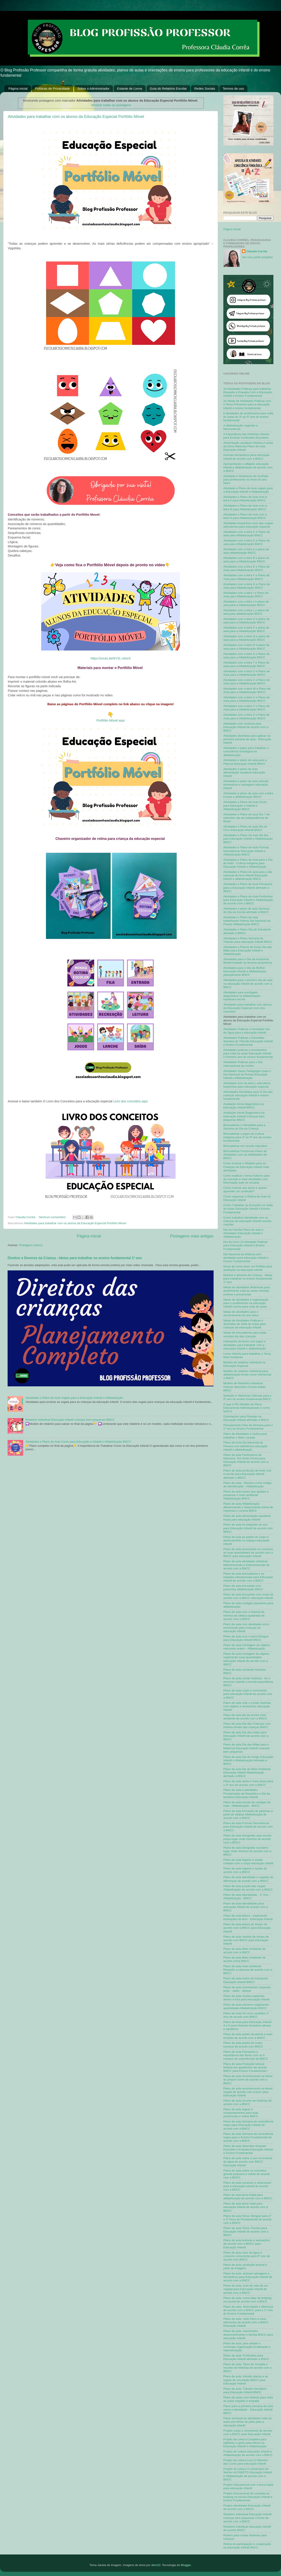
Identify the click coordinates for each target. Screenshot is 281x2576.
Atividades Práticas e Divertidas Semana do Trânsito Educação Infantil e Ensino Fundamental (248, 1041)
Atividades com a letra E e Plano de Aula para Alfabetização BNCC (246, 568)
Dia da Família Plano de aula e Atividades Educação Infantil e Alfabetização (243, 1233)
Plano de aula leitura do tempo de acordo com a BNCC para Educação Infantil (247, 1928)
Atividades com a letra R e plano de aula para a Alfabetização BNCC (246, 646)
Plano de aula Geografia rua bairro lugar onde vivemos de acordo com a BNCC (247, 1851)
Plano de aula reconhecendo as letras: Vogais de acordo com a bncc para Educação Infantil (248, 2092)
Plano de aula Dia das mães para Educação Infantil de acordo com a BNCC (245, 1736)
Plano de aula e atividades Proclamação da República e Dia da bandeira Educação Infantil (246, 1793)
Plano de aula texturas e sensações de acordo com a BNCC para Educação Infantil (246, 2244)
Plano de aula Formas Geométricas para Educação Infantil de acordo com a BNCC (248, 1826)
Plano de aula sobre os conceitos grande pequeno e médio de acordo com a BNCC (246, 2174)
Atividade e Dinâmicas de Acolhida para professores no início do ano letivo (245, 479)
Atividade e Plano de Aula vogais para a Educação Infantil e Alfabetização (248, 490)
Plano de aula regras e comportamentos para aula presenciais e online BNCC (240, 2113)
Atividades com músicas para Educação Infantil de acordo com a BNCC (245, 727)
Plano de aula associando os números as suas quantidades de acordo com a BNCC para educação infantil (248, 1552)
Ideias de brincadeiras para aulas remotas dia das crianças (244, 1334)
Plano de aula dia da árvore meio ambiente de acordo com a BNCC (245, 1716)
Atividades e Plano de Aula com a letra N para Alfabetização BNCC (245, 516)
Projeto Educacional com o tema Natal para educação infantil (248, 2486)
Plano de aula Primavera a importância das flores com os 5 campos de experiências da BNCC (245, 2055)
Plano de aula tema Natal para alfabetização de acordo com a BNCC (247, 2196)
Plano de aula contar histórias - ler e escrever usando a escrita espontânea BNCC (248, 1682)
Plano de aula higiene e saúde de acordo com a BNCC (245, 1870)
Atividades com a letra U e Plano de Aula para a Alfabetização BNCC (246, 673)
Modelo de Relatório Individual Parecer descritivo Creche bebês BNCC (244, 1387)
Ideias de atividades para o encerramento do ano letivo (241, 1313)
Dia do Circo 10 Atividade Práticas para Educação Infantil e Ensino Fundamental (245, 1245)
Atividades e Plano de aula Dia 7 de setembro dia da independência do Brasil (246, 818)
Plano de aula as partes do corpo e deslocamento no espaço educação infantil (246, 1540)
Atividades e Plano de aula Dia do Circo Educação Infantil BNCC (245, 828)
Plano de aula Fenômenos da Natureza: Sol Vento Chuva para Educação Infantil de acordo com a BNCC (245, 1460)
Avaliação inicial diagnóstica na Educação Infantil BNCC (243, 1105)
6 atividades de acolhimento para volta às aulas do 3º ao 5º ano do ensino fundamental (248, 417)
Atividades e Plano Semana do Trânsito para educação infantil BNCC (247, 940)
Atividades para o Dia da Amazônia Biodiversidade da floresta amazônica (247, 961)
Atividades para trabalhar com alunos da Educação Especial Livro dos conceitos (247, 1008)
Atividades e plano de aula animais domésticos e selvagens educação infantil (246, 784)
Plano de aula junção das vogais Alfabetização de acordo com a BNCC (248, 1887)
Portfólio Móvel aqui (110, 720)
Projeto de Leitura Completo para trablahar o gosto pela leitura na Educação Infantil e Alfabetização (244, 2443)
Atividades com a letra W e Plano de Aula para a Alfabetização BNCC (247, 690)
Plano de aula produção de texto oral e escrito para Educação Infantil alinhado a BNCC (247, 1474)
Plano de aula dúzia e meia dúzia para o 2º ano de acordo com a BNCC (248, 1783)
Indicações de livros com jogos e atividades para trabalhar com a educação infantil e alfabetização (244, 1345)
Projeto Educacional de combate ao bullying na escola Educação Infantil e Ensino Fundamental (247, 2497)
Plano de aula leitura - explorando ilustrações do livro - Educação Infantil (248, 1917)
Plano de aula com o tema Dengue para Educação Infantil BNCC (245, 1638)
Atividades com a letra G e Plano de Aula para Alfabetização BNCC (246, 586)
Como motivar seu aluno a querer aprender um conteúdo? (245, 1189)
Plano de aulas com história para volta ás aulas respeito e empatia (248, 2399)
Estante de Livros (129, 88)
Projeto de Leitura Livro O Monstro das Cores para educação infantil (245, 2462)
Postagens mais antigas (192, 1236)
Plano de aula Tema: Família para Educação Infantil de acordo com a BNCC (245, 2231)
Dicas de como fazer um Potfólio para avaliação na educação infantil (247, 1268)
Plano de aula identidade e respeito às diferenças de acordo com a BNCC (248, 1879)
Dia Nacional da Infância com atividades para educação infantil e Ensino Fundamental (245, 1258)
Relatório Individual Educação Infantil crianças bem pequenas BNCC (69, 1419)
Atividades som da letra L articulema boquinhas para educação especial (246, 1085)
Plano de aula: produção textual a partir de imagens (245, 2266)
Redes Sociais (204, 88)
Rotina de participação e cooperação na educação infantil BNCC (247, 2545)
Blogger (186, 2565)
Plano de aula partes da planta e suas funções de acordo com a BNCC (248, 2036)
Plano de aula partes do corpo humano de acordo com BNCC (243, 2044)
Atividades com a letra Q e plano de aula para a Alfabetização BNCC (246, 638)
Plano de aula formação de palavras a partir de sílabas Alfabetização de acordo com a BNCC (248, 1814)
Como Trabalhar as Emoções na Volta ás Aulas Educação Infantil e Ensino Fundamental (248, 1209)
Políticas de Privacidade (52, 88)
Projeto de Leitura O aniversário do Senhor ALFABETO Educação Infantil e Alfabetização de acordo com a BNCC (247, 2474)
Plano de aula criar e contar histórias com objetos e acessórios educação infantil (247, 1706)
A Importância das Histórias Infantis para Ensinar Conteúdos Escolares (246, 436)
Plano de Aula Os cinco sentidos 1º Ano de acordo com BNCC (246, 2015)
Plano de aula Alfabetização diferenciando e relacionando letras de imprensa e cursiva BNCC (248, 1507)
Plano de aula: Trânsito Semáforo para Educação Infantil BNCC (245, 2390)
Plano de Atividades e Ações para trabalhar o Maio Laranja (245, 1435)
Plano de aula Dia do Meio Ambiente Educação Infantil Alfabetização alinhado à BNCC (247, 1772)
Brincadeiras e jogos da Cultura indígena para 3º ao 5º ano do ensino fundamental (247, 1137)
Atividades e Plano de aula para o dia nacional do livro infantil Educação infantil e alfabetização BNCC (247, 875)
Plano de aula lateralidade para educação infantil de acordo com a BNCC (245, 1907)
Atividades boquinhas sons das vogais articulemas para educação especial (248, 525)
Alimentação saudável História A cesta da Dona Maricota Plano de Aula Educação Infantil (248, 446)
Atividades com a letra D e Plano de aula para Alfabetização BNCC (246, 542)
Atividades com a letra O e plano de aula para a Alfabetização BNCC (246, 620)
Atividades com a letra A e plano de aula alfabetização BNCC (246, 551)
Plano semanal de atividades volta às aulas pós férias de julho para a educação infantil (247, 2422)
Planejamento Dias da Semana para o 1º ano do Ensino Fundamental (248, 1426)
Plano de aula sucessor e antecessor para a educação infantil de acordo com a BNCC (247, 2186)
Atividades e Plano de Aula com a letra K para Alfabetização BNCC (245, 498)
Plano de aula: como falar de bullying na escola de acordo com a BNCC (247, 2299)
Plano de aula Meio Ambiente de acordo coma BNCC (244, 1959)
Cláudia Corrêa (256, 251)
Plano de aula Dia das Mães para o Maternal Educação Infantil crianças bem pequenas (246, 1748)
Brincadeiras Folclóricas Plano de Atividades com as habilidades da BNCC (245, 1154)
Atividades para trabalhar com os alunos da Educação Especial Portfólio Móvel (76, 116)
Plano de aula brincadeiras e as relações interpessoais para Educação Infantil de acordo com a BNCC (248, 1577)
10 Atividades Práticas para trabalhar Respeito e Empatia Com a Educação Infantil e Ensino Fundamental (247, 392)
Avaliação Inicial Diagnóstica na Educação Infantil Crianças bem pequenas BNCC (244, 1116)
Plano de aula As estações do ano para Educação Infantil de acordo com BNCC (248, 1528)
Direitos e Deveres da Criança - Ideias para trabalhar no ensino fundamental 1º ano (75, 1258)
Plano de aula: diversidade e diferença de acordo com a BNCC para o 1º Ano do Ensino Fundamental (248, 2310)
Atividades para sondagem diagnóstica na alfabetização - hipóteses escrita (242, 996)
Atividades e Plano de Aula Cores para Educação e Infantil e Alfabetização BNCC (78, 1441)
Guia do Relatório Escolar (168, 88)
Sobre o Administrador (93, 88)
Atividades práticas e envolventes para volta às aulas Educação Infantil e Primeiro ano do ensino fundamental (248, 1053)
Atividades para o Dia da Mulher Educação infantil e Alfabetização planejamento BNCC (244, 971)
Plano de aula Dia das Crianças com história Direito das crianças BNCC (247, 1725)
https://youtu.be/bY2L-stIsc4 (111, 658)
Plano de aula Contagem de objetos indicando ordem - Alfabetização (246, 1646)
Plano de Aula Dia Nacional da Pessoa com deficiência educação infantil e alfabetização (245, 1446)
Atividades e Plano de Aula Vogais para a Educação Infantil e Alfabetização (74, 1397)
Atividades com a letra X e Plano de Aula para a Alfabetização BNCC (246, 699)
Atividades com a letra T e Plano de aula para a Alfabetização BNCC (246, 664)
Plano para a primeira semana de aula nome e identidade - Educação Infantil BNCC (248, 2409)
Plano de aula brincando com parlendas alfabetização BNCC (243, 1587)
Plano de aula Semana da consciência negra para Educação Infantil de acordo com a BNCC (248, 2125)
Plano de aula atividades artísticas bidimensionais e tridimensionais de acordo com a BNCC (246, 1565)
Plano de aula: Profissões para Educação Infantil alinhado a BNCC (246, 2357)
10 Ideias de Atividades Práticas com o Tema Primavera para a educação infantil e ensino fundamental (247, 404)
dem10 (155, 2565)
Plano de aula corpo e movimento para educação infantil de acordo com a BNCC (247, 1694)
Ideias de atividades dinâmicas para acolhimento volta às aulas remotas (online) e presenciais (246, 1291)
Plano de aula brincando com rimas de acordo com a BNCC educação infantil (248, 1596)
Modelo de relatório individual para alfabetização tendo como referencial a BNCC (247, 1374)
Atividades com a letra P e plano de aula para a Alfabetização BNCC (246, 629)
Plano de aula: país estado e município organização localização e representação (246, 2347)
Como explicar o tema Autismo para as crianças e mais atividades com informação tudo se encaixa (246, 1179)
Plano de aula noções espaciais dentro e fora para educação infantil (246, 1997)
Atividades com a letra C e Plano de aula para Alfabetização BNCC (246, 533)
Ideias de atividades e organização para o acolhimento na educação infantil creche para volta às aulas (245, 1303)
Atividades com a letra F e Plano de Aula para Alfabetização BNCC (246, 577)
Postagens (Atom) (30, 1245)
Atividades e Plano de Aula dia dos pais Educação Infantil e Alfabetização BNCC (248, 839)
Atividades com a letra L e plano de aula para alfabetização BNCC (246, 612)
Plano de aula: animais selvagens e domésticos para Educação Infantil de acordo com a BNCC (247, 2277)
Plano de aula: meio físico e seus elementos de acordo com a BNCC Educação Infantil (246, 2322)
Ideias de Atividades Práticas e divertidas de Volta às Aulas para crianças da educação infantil (244, 1324)
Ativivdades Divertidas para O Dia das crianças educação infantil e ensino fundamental (248, 1095)
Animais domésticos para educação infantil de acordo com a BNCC (246, 456)
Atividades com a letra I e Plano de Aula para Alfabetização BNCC (246, 594)
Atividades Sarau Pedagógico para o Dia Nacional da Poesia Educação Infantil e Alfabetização (247, 1074)
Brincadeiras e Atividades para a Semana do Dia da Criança (244, 1126)
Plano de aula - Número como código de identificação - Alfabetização (247, 1484)
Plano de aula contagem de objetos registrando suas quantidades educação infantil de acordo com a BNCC (246, 1659)
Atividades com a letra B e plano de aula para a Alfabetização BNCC (246, 559)
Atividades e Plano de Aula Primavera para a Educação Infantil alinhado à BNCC (247, 887)
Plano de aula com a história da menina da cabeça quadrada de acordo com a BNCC (244, 1615)
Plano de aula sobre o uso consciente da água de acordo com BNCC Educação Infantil (247, 2162)
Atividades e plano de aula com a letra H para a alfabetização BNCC (248, 795)
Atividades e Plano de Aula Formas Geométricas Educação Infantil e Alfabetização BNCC (246, 851)
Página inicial (18, 88)
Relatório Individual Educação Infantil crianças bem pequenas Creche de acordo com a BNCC (247, 2518)
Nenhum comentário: (53, 1217)
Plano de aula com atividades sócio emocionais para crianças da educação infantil (246, 1628)
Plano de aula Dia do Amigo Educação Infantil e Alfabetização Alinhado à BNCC (248, 1760)
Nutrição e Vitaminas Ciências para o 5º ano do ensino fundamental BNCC (247, 1397)
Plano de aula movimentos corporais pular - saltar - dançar (247, 1989)
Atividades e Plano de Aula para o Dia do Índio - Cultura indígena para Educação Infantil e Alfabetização (248, 863)
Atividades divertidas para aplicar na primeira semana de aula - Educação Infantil (247, 739)
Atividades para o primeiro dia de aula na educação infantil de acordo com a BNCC (248, 983)
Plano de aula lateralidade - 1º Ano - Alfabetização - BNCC (246, 1896)
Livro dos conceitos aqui (130, 1101)
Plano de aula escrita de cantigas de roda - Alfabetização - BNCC (247, 1804)
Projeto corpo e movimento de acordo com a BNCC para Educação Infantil (247, 2432)
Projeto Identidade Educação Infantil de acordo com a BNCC (246, 2507)
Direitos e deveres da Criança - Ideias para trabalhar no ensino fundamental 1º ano (247, 1278)
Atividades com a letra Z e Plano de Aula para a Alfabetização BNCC (246, 716)
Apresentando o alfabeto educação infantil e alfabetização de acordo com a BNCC (248, 467)
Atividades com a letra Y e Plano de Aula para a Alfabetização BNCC (246, 707)
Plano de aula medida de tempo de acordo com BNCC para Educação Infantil (246, 1940)
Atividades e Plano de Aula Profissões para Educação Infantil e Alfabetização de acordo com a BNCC (248, 900)
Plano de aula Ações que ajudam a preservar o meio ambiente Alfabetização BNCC (246, 1495)
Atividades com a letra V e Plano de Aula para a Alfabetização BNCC (246, 681)
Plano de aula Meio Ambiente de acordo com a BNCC (244, 1950)
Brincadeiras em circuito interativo (245, 1146)
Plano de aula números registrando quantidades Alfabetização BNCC (246, 2006)
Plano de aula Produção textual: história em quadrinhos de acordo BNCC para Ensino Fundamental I (245, 2067)
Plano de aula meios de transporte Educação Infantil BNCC (245, 1980)
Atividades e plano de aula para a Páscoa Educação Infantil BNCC (245, 761)
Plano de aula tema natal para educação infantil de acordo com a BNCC (245, 2207)
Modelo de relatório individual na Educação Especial (244, 1364)
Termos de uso (233, 88)
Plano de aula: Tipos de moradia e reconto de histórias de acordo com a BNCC (247, 2368)
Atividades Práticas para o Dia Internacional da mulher (243, 1063)
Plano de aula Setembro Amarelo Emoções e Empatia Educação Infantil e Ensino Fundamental (248, 2149)
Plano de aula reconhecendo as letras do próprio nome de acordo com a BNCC (248, 2079)
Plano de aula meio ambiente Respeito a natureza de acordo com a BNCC (247, 1970)
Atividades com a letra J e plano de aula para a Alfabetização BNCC (246, 603)
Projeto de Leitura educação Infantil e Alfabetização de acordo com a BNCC (248, 2453)
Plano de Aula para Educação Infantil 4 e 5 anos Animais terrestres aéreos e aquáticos (247, 2025)
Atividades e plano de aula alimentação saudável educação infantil (244, 772)
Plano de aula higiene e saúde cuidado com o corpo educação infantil (248, 1861)
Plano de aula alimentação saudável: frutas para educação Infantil (247, 1517)
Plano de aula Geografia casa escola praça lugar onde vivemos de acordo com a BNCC (247, 1839)
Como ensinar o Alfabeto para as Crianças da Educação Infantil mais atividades (246, 1167)
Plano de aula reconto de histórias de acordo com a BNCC (247, 2102)
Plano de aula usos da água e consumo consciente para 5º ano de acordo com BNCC (246, 2256)
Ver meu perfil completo (257, 257)
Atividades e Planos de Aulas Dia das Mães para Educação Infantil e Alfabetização (247, 950)
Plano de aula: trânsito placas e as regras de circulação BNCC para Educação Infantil (245, 2380)
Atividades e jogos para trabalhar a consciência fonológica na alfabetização (246, 751)
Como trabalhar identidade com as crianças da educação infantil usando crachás (247, 1221)
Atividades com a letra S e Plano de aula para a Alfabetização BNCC (246, 655)
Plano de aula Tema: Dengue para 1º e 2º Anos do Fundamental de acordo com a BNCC (247, 2219)
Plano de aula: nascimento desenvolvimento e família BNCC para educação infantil (248, 2334)
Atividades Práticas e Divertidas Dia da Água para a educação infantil (246, 1030)
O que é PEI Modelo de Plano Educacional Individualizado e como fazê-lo (246, 1408)
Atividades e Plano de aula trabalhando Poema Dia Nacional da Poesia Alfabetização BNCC (246, 921)
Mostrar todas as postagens (111, 105)
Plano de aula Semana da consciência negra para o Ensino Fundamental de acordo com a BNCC (248, 2137)
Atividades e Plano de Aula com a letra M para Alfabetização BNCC (245, 507)
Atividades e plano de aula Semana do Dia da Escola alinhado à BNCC (246, 910)
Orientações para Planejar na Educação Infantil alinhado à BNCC (246, 1418)
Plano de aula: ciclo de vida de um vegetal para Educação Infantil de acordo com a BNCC (245, 2289)
